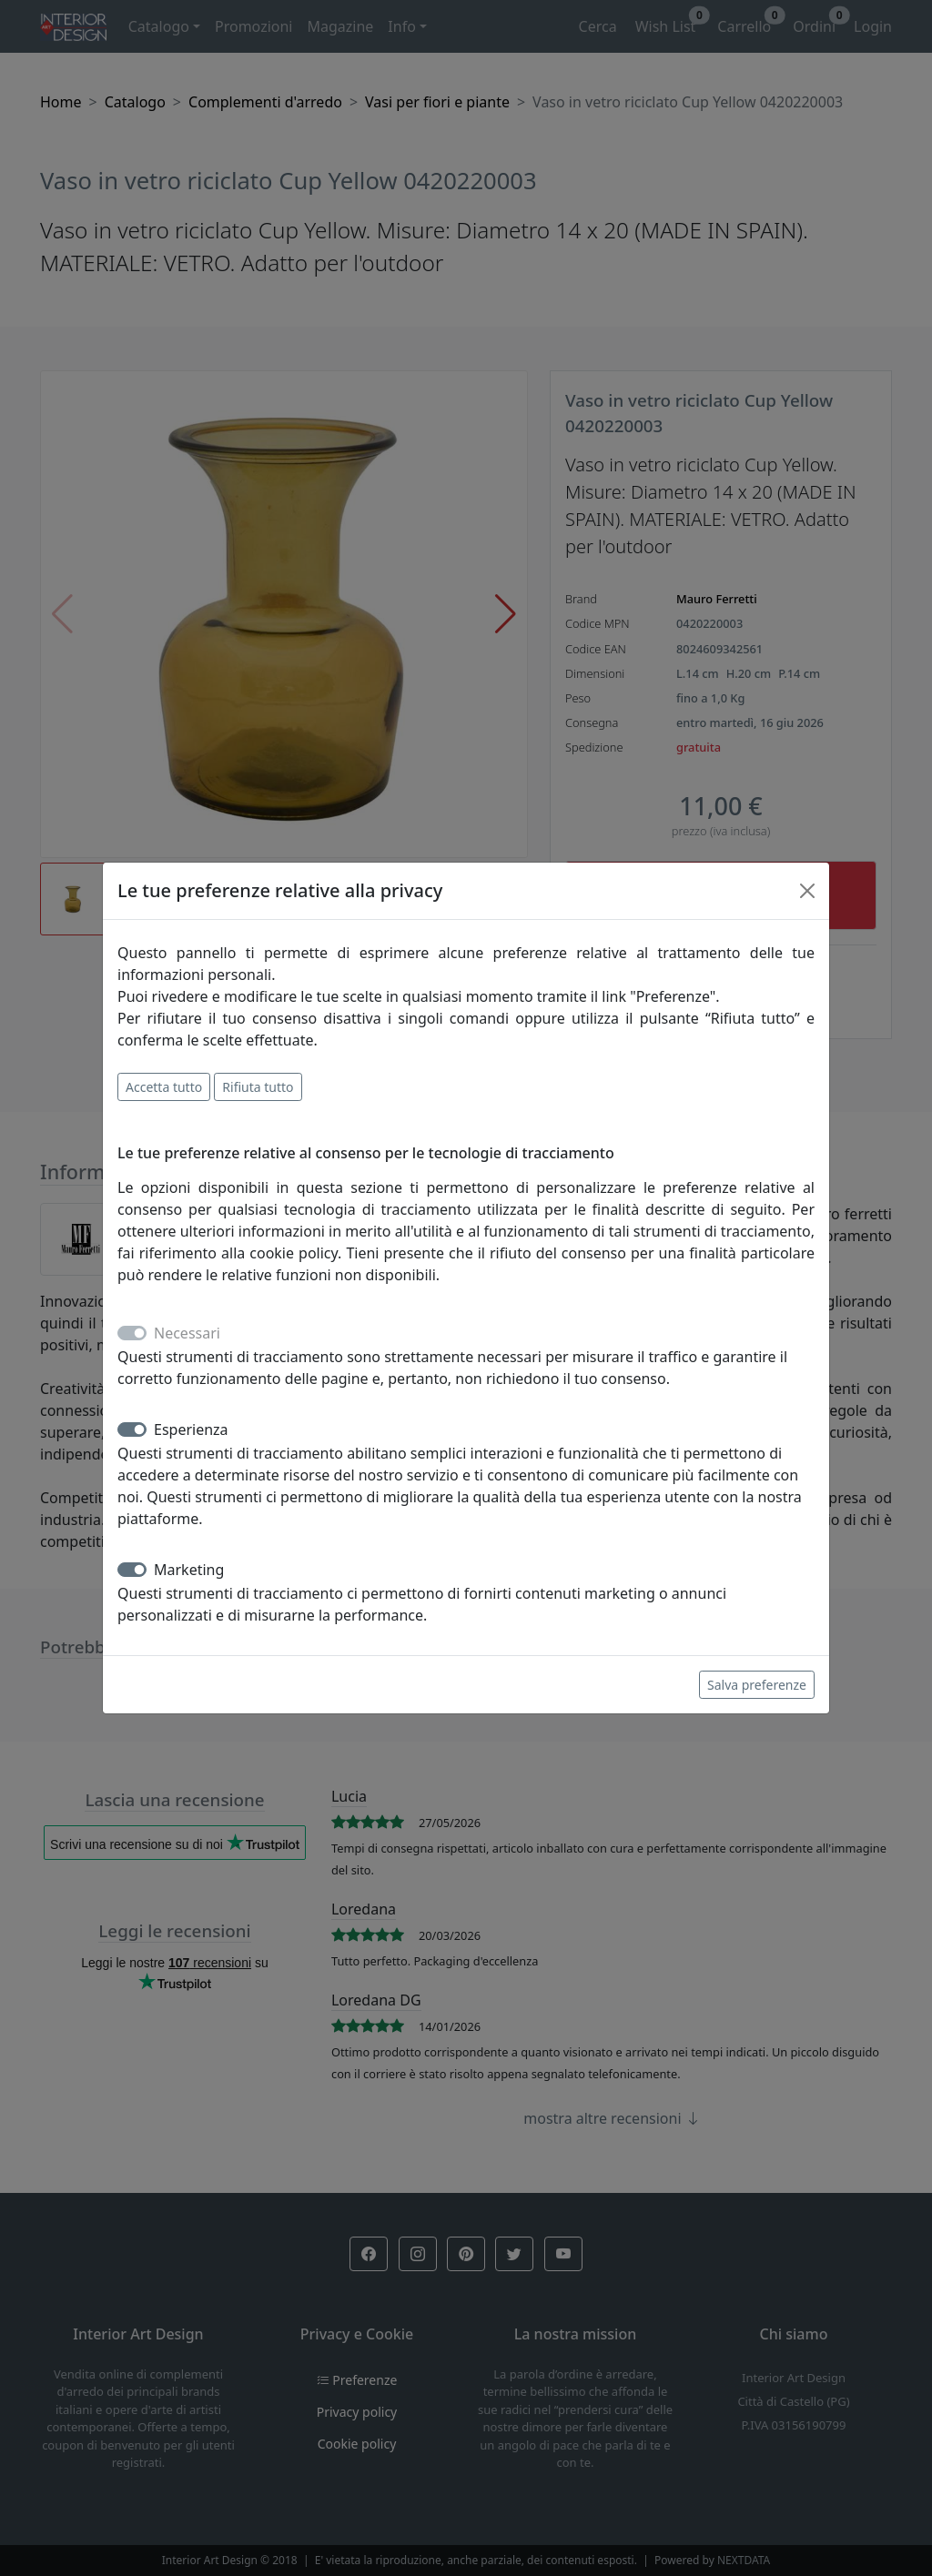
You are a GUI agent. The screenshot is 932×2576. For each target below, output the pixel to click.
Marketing (189, 1570)
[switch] (132, 1429)
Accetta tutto (164, 1087)
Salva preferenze (756, 1684)
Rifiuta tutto (257, 1087)
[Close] (807, 890)
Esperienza (191, 1429)
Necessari (187, 1333)
